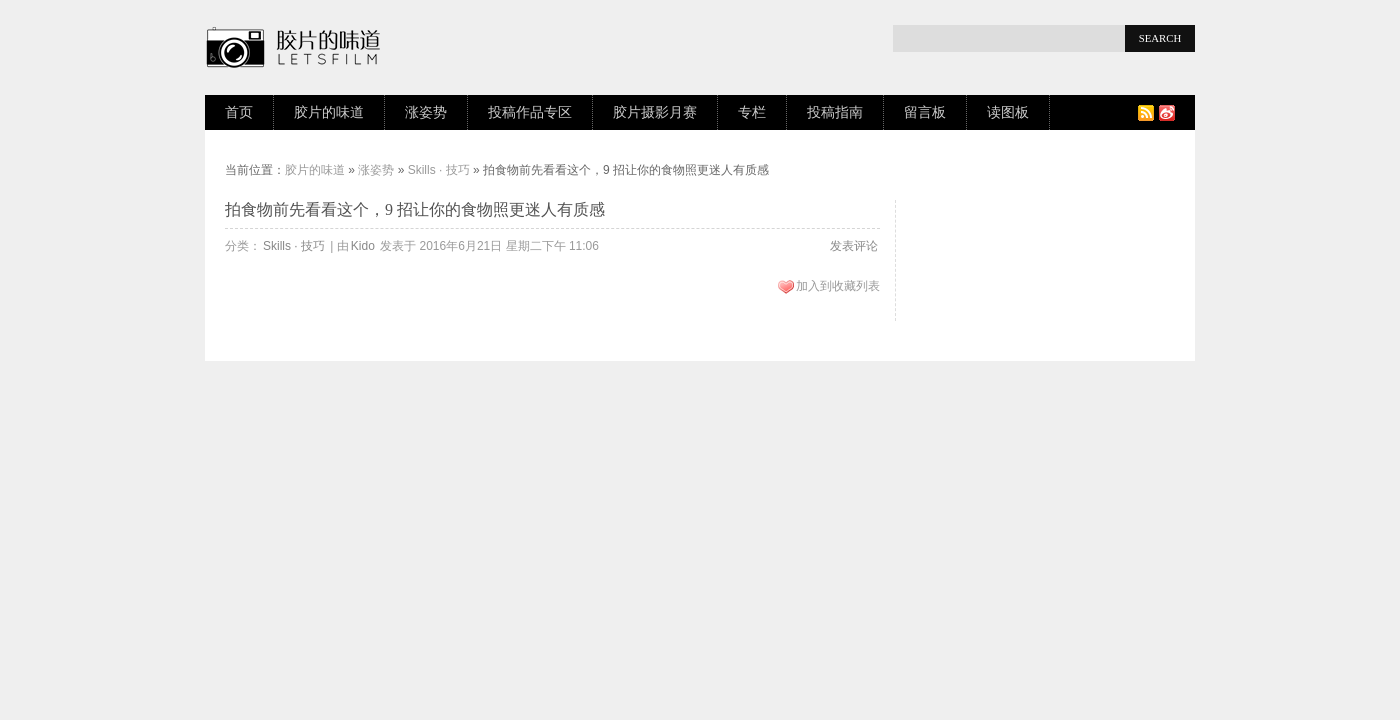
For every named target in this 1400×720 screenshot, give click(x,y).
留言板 (925, 112)
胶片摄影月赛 (655, 112)
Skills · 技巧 (439, 170)
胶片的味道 (329, 112)
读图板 (1008, 112)
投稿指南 (835, 112)
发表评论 (854, 246)
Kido (363, 246)
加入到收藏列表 (838, 286)
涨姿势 (426, 112)
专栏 (752, 112)
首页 (239, 112)
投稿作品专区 (530, 112)
